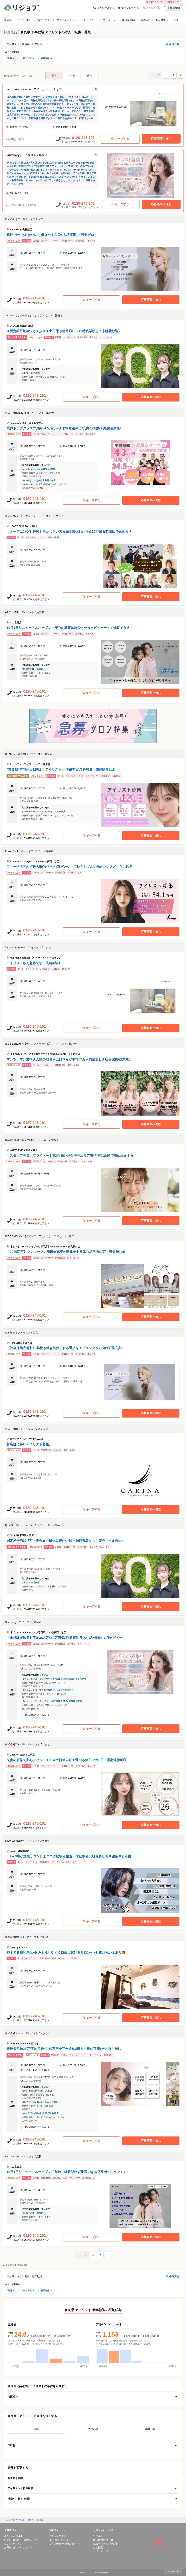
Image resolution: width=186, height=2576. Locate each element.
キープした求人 (128, 7)
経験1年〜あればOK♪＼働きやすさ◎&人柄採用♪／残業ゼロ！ (52, 235)
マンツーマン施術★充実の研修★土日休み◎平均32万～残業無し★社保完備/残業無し (69, 1059)
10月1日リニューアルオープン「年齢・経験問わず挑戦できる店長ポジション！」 (66, 2172)
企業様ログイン (173, 2)
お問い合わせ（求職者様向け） (22, 2539)
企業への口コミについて (18, 2547)
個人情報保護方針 (103, 2539)
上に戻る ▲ (172, 2571)
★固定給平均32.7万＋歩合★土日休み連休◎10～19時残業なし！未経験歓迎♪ (63, 331)
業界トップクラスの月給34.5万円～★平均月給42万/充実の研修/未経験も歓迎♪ (64, 428)
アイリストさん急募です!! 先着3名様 (33, 963)
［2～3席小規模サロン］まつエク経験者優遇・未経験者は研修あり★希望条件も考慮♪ (70, 1856)
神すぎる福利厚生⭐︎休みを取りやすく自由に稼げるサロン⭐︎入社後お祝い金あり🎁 (66, 1952)
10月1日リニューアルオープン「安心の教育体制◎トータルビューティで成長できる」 (70, 628)
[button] (93, 253)
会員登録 (173, 8)
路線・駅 (150, 2429)
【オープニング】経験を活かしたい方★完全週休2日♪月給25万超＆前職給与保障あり (69, 531)
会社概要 (98, 2547)
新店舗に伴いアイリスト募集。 (29, 1444)
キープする (120, 138)
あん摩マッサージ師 (166, 20)
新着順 (71, 75)
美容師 (8, 20)
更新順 (89, 75)
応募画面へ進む (161, 138)
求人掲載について (154, 2)
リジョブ (8, 2520)
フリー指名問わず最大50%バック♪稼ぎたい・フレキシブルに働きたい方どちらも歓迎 (69, 866)
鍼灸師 (145, 20)
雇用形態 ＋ (46, 58)
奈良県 (31, 2520)
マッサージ (109, 20)
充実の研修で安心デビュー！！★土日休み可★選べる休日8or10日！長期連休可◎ (66, 1760)
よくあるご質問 (13, 2535)
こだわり (93, 2429)
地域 (36, 2429)
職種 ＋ (11, 58)
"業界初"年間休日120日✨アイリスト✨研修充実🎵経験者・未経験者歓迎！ (63, 769)
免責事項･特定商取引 (105, 2543)
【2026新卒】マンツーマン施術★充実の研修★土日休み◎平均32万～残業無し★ (66, 1252)
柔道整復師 (128, 20)
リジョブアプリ (13, 2543)
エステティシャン (67, 20)
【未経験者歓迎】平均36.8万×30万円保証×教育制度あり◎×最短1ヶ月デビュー (64, 1638)
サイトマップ (100, 2551)
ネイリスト (43, 20)
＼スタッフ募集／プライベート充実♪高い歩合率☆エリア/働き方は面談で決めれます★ (70, 1155)
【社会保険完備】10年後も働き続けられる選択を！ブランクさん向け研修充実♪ (65, 1348)
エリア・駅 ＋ (27, 58)
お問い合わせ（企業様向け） (65, 2543)
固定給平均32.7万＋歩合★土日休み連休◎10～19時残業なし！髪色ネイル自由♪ (65, 1541)
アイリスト (24, 20)
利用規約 (98, 2535)
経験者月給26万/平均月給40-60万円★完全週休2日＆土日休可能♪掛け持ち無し (64, 2049)
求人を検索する (103, 7)
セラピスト (90, 20)
